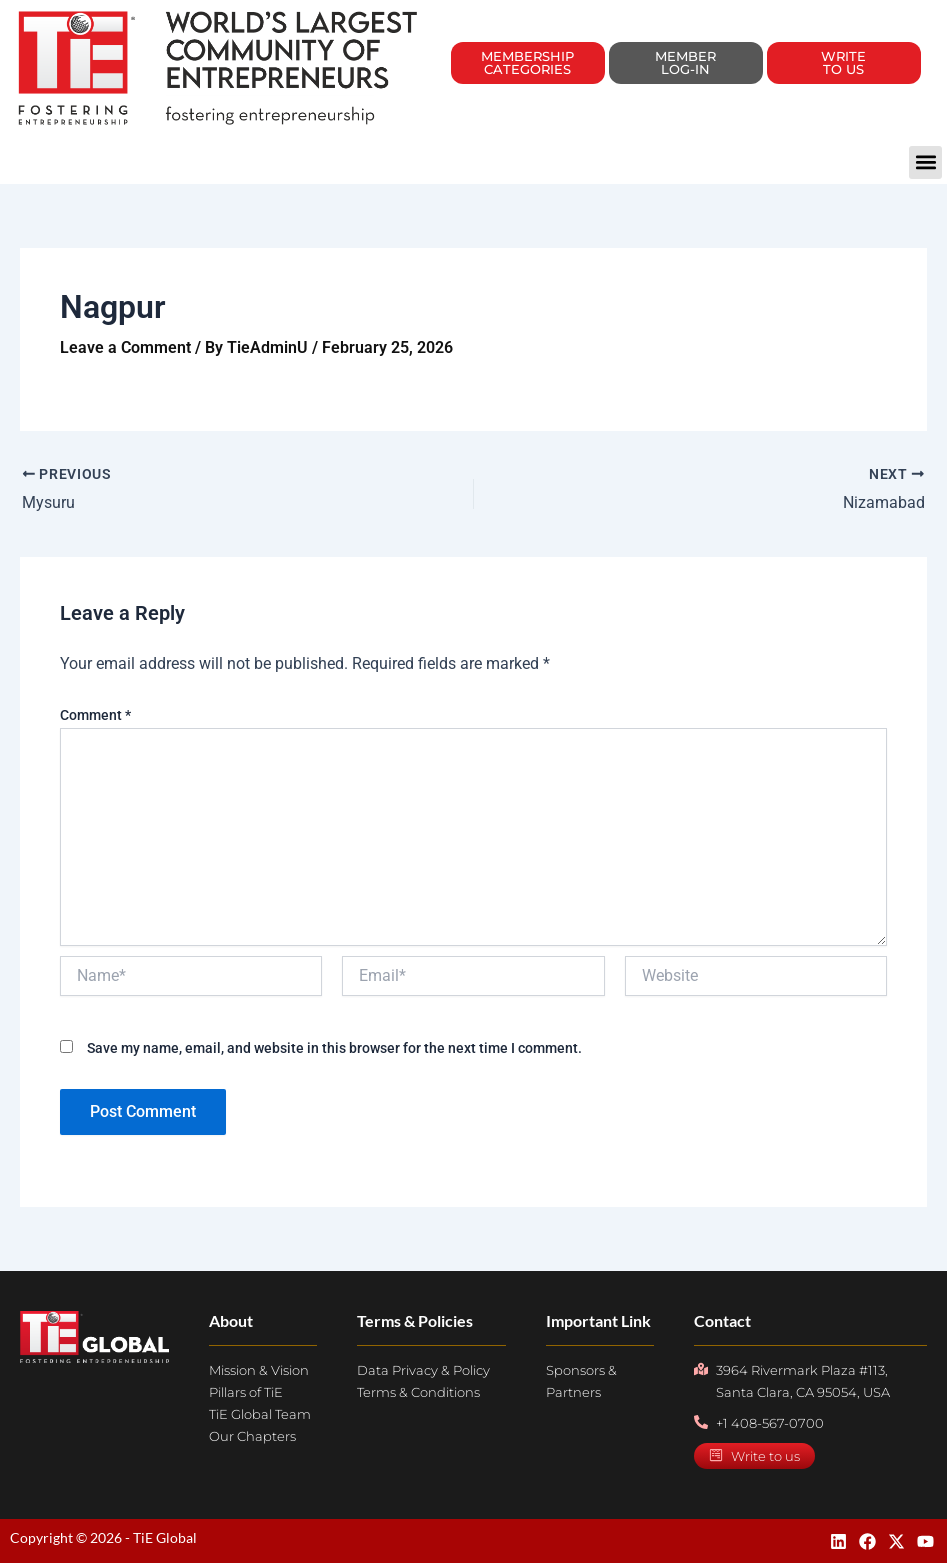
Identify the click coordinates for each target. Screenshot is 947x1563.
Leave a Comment (125, 347)
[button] (925, 162)
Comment (95, 715)
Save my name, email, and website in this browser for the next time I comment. (334, 1048)
